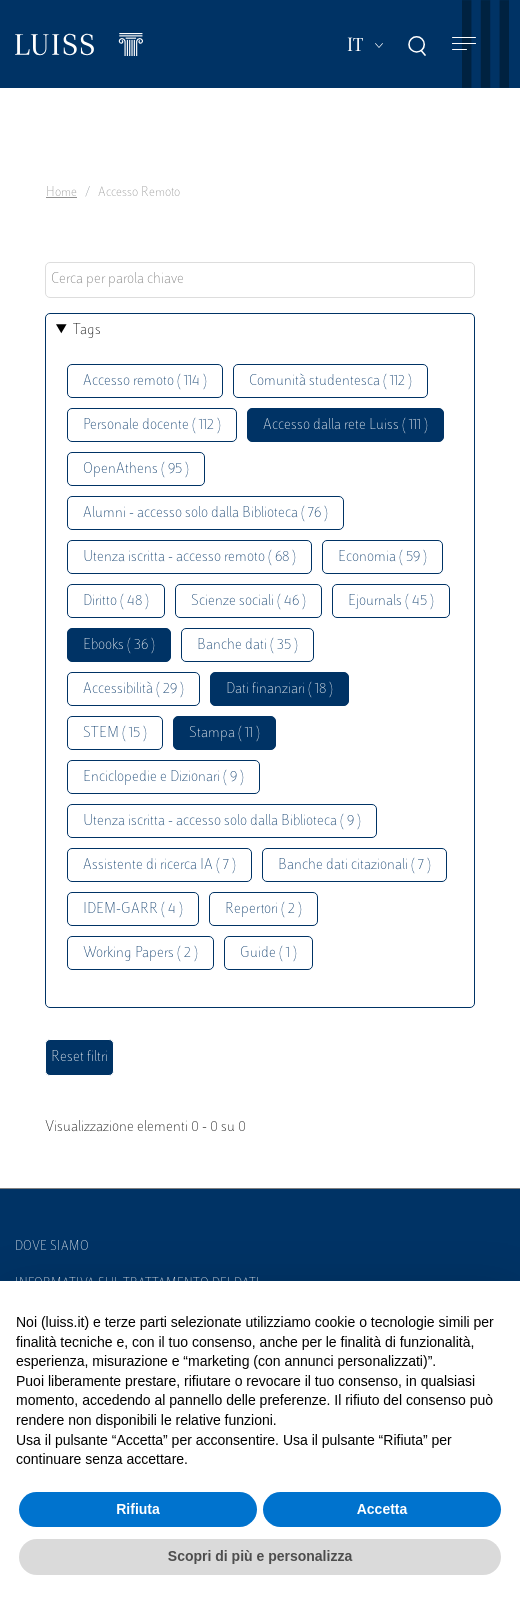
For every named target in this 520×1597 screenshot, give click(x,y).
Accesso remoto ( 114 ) (145, 381)
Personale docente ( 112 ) (152, 425)
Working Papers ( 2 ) (140, 953)
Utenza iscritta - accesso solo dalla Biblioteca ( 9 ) (222, 821)
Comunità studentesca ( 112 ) (330, 381)
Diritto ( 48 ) (116, 601)
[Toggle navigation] (464, 44)
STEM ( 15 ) (115, 733)
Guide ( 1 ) (268, 953)
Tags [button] (87, 330)
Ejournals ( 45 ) (391, 601)
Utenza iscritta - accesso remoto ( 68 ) (189, 557)
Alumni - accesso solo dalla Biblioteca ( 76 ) (205, 513)
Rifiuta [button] (138, 1509)
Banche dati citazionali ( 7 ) (354, 865)
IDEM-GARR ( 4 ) (133, 909)
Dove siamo (52, 1247)
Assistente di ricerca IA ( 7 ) (159, 865)
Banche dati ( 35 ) (247, 645)
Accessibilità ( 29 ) (133, 689)
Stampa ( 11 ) (224, 733)
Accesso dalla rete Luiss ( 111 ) (345, 425)
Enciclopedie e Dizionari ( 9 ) (163, 777)
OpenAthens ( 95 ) (136, 469)
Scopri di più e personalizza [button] (260, 1556)
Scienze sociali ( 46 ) (248, 601)
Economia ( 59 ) (382, 557)
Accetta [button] (382, 1509)
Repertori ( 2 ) (263, 909)
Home (61, 193)
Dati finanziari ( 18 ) (279, 689)
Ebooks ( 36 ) (119, 645)
